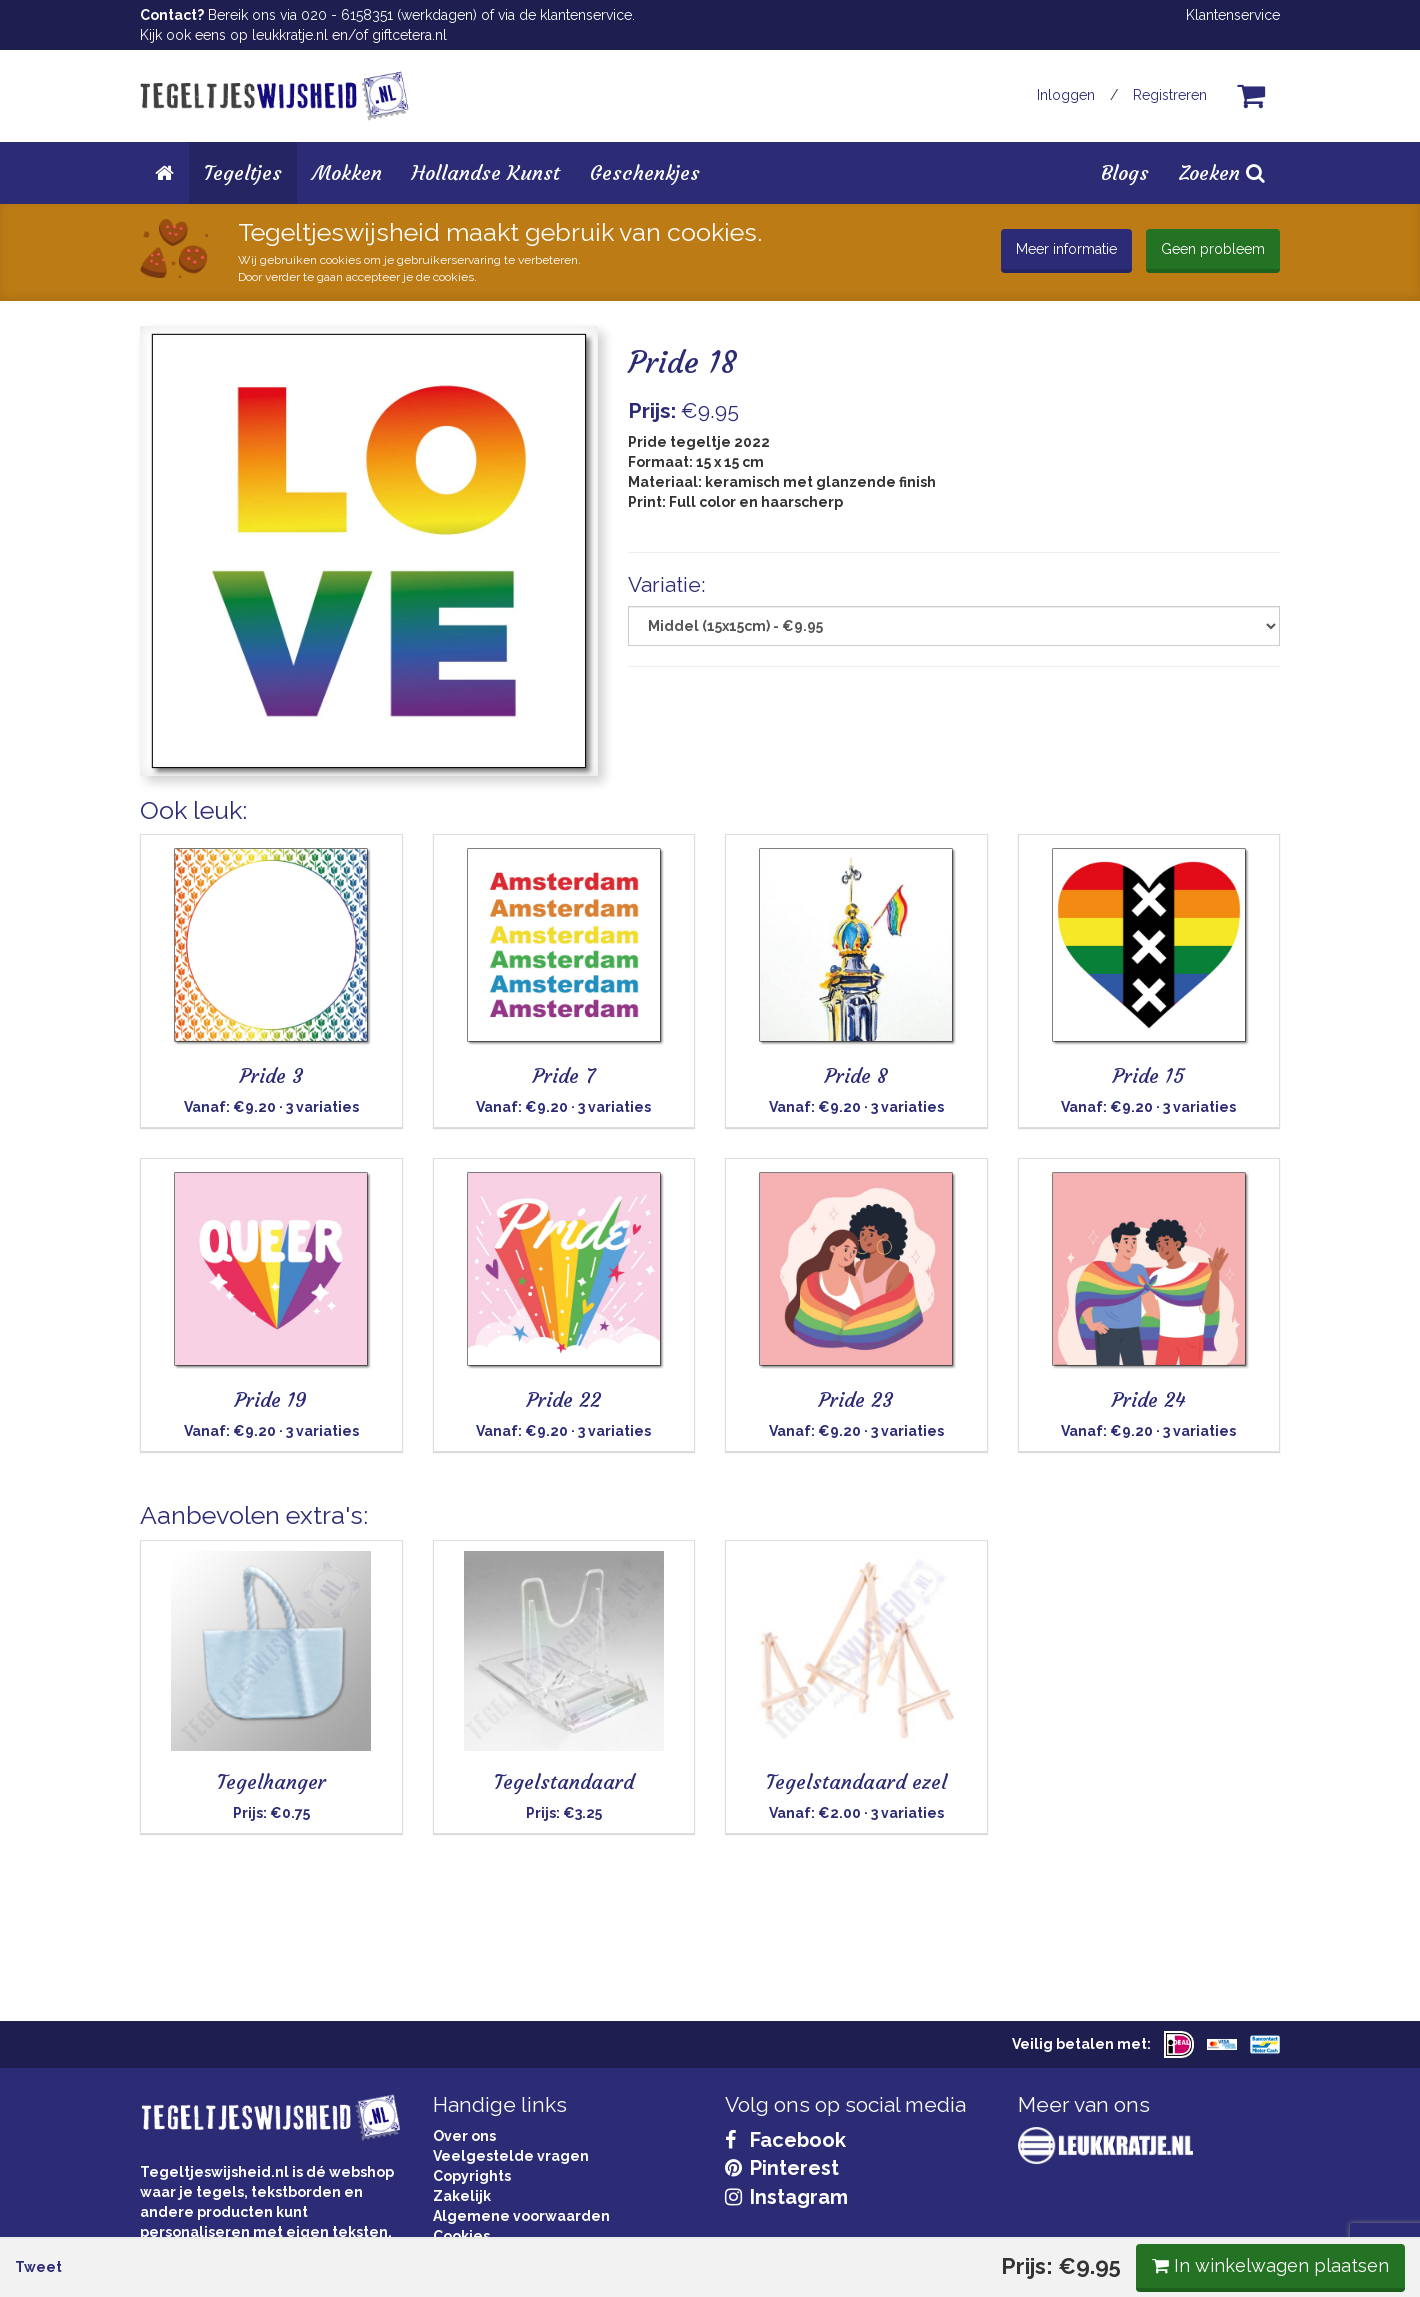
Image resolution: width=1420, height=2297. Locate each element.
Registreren (1170, 95)
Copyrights (472, 2176)
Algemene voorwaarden (521, 2216)
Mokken (347, 172)
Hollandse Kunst (486, 172)
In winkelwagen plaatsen (1130, 827)
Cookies (461, 2236)
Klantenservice (1233, 15)
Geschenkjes (645, 172)
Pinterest (782, 2168)
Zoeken (1222, 172)
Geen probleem (1213, 249)
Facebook (785, 2140)
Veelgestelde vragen (511, 2156)
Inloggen (1066, 95)
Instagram (786, 2197)
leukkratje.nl (290, 35)
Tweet (178, 829)
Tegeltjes (243, 172)
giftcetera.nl (409, 35)
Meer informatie (1066, 249)
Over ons (464, 2136)
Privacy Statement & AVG (522, 2256)
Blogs (1125, 172)
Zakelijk (462, 2196)
